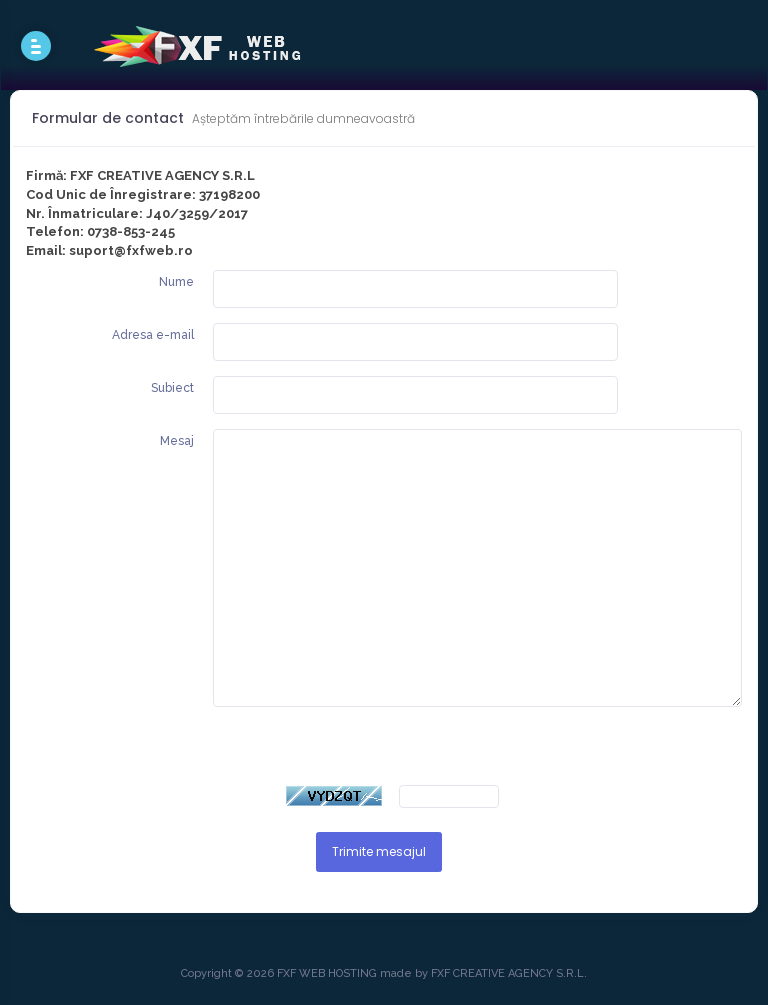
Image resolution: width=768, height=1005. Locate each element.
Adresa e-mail (153, 335)
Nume (176, 282)
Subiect (172, 388)
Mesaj (177, 441)
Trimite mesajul (379, 851)
